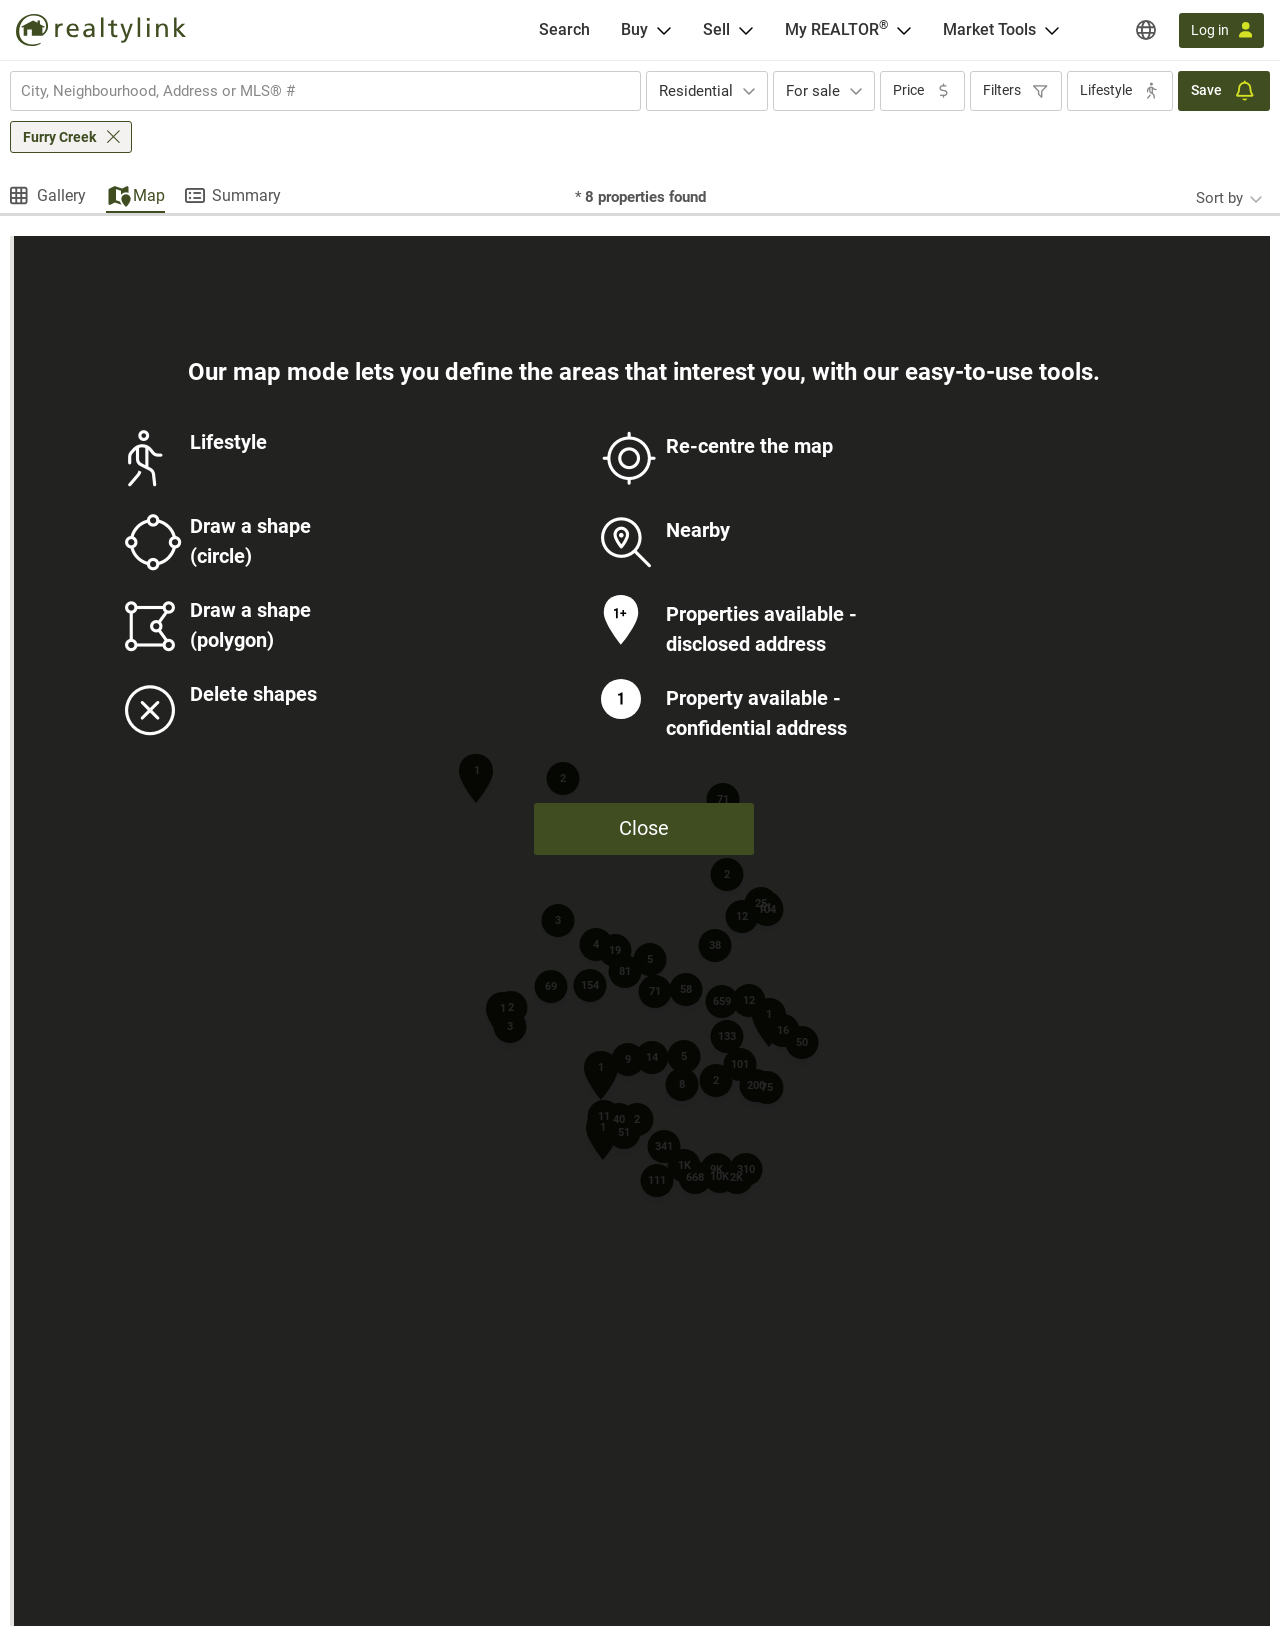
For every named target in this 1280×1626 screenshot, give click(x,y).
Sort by (1219, 198)
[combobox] (325, 91)
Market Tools (989, 29)
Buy (634, 29)
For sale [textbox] (813, 91)
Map (149, 195)
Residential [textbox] (696, 91)
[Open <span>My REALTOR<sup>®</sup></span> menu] (904, 30)
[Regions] (1146, 30)
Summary (246, 195)
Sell (716, 29)
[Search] (564, 30)
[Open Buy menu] (664, 30)
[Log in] (1221, 30)
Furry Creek (59, 137)
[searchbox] (313, 91)
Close (644, 828)
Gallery (61, 195)
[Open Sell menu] (746, 30)
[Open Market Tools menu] (1052, 30)
